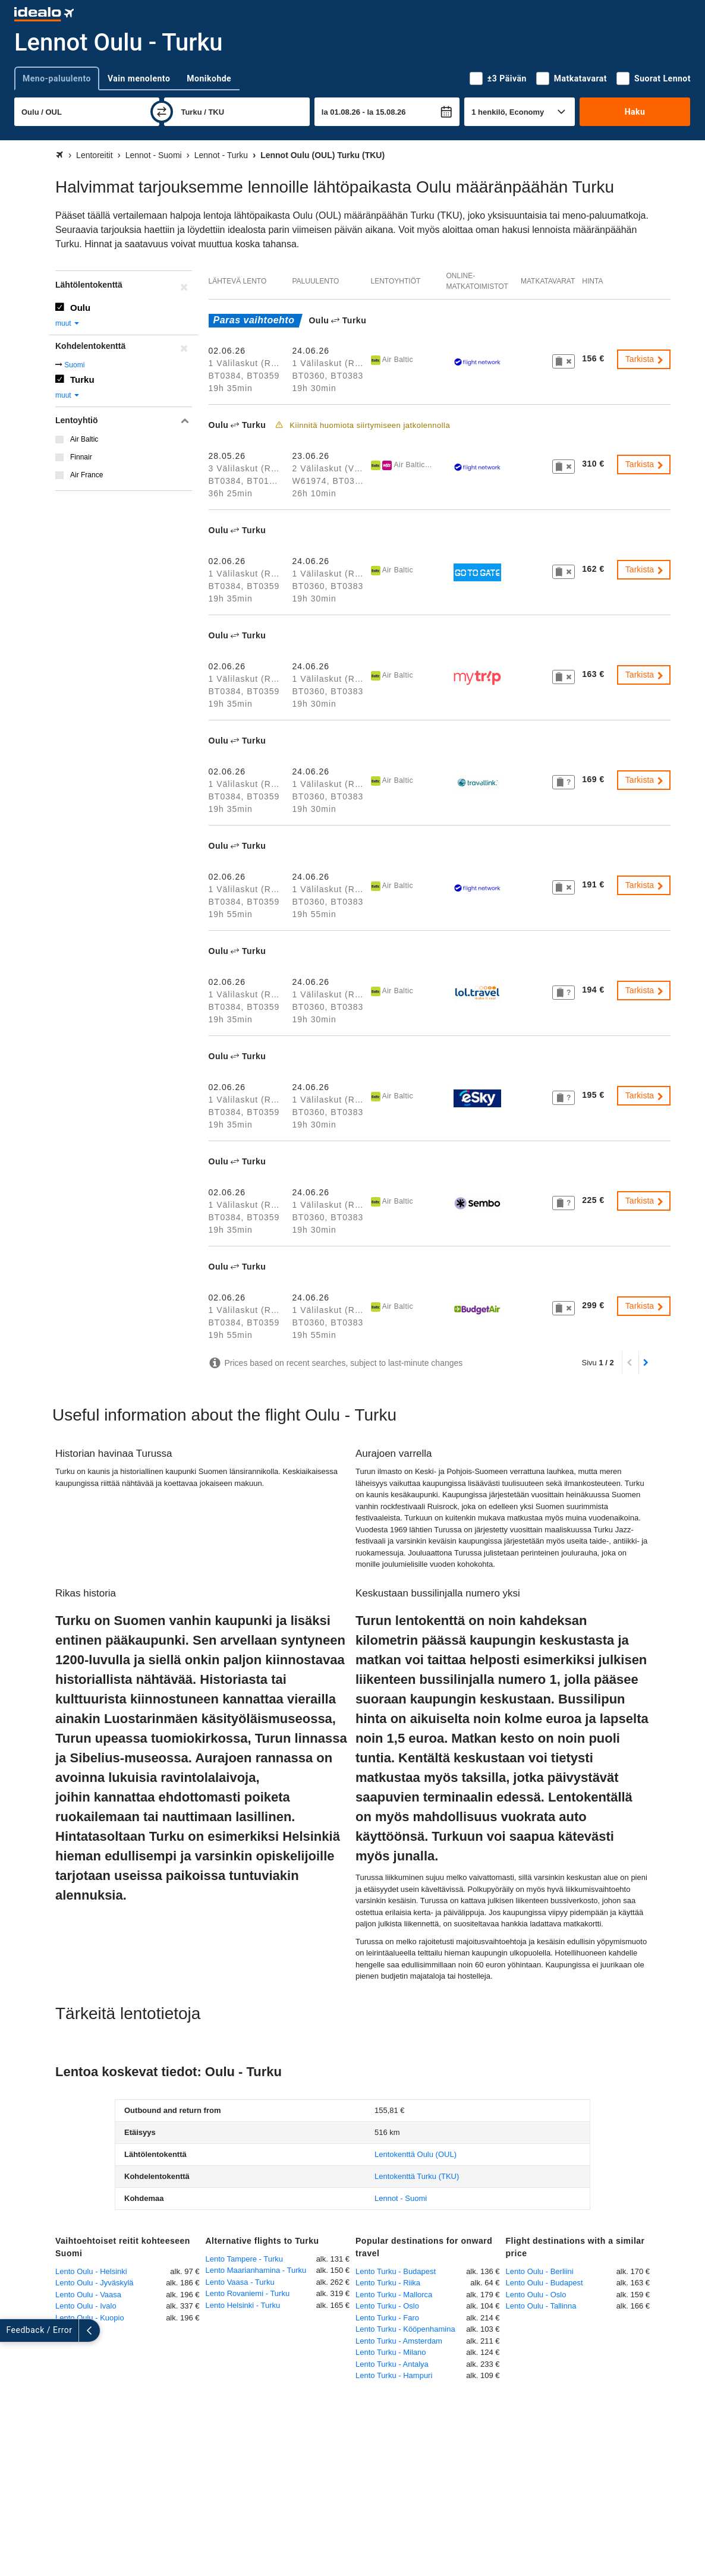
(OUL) (415, 2154)
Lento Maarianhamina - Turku (256, 2270)
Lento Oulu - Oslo (536, 2294)
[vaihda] (161, 111)
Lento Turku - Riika (387, 2282)
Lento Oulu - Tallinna (541, 2305)
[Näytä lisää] (10, 2330)
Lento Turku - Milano (390, 2352)
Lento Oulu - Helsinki (91, 2271)
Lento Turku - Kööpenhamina (405, 2329)
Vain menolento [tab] (139, 78)
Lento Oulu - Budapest (544, 2282)
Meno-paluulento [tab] (57, 78)
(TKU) (416, 2176)
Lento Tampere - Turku (245, 2258)
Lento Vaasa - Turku (240, 2282)
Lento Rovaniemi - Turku (248, 2293)
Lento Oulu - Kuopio (89, 2317)
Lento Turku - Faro (387, 2317)
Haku (635, 111)
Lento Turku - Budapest (395, 2271)
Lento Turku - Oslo (387, 2305)
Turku (82, 379)
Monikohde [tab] (209, 78)
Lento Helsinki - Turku (243, 2305)
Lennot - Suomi (400, 2198)
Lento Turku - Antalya (392, 2364)
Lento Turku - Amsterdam (398, 2340)
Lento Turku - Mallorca (393, 2294)
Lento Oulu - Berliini (540, 2271)
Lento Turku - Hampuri (393, 2375)
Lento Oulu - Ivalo (86, 2305)
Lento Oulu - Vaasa (88, 2294)
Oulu (80, 308)
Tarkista (645, 359)
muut (67, 323)
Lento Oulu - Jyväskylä (94, 2282)
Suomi (74, 365)
